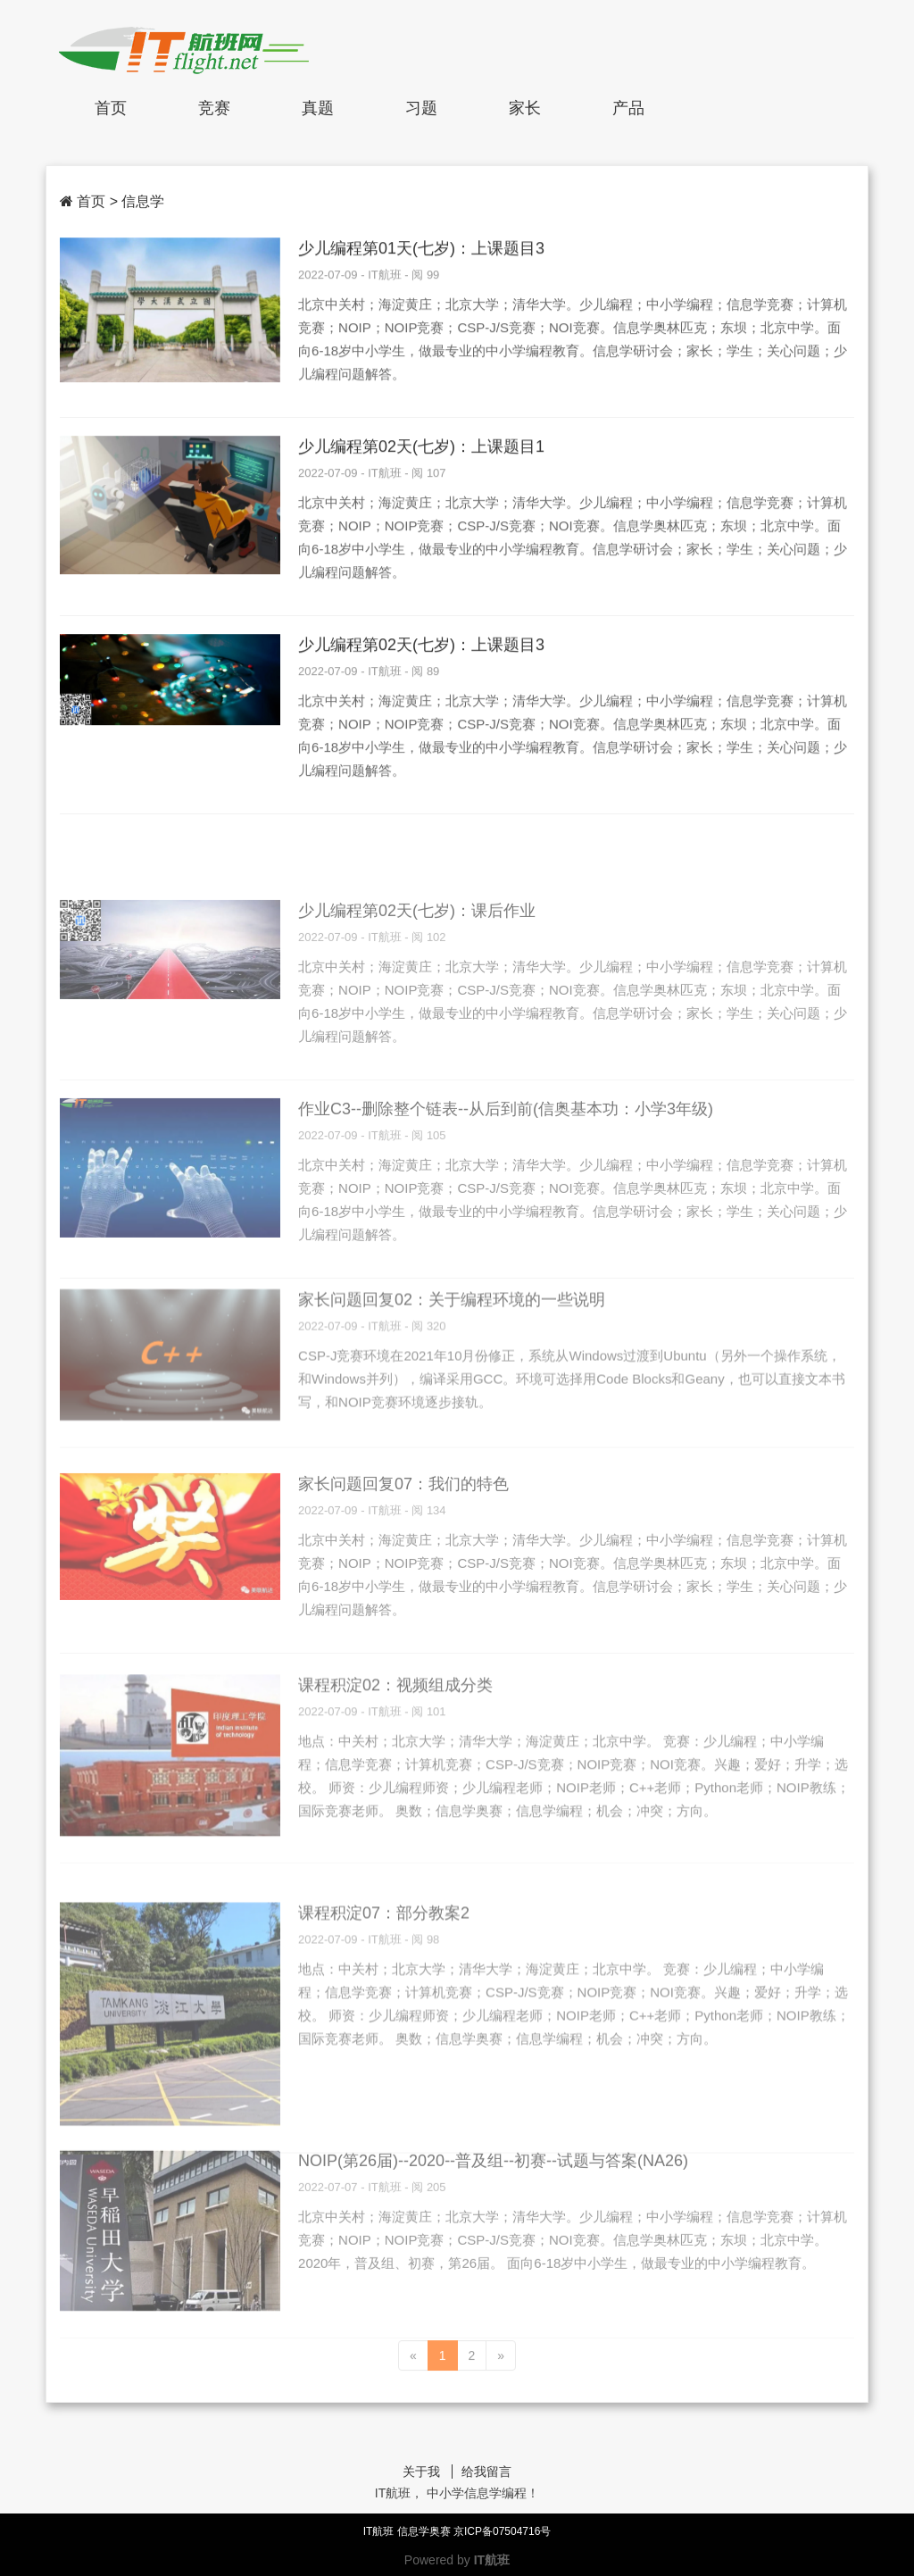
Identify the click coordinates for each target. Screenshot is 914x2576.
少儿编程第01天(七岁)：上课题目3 (421, 253)
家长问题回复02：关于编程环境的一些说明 (451, 1357)
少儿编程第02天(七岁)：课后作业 (417, 975)
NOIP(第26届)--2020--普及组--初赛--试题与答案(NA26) (493, 2228)
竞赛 (214, 108)
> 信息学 (137, 201)
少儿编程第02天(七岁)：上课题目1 (421, 451)
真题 (318, 108)
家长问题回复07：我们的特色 (403, 1548)
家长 (525, 108)
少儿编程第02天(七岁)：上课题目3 (421, 649)
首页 (111, 108)
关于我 (421, 2471)
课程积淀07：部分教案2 (383, 2000)
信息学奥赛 (425, 2531)
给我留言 (486, 2471)
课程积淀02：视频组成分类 (395, 1753)
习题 (421, 108)
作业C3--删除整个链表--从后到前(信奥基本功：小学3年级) (505, 1173)
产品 (628, 108)
